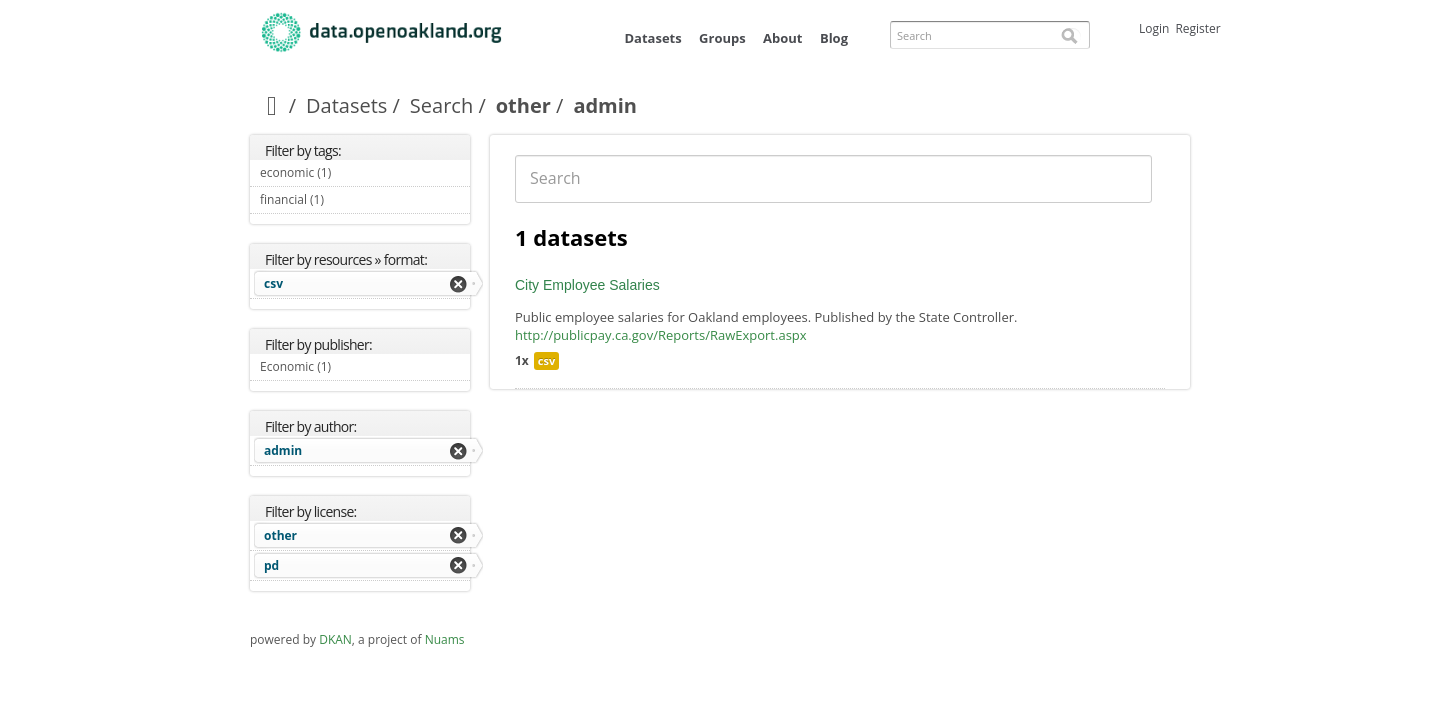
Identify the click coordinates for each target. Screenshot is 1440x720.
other (523, 105)
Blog (834, 38)
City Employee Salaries (587, 285)
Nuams (445, 639)
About (782, 38)
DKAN (335, 639)
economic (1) (354, 172)
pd (271, 565)
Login (1154, 28)
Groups (722, 38)
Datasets (652, 38)
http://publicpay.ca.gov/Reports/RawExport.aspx (661, 335)
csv (273, 283)
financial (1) (347, 199)
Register (1197, 28)
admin (283, 450)
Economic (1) (354, 366)
